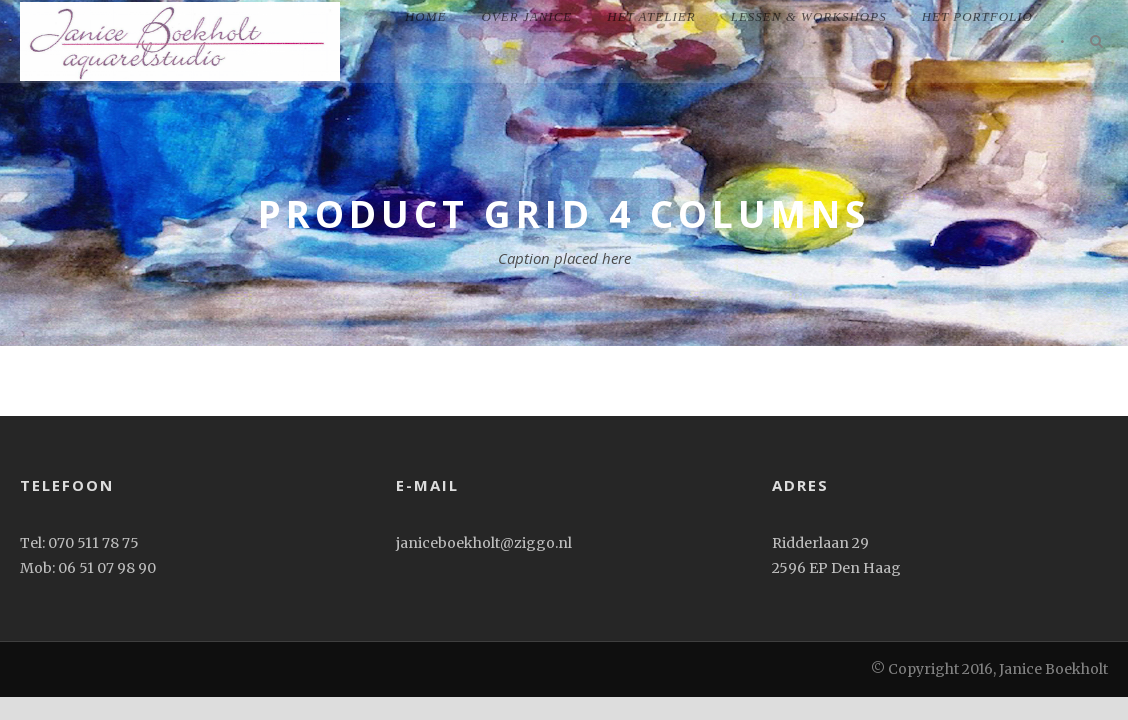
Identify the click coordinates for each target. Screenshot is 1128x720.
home (426, 16)
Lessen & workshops (809, 16)
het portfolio (977, 16)
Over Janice (526, 16)
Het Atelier (651, 16)
